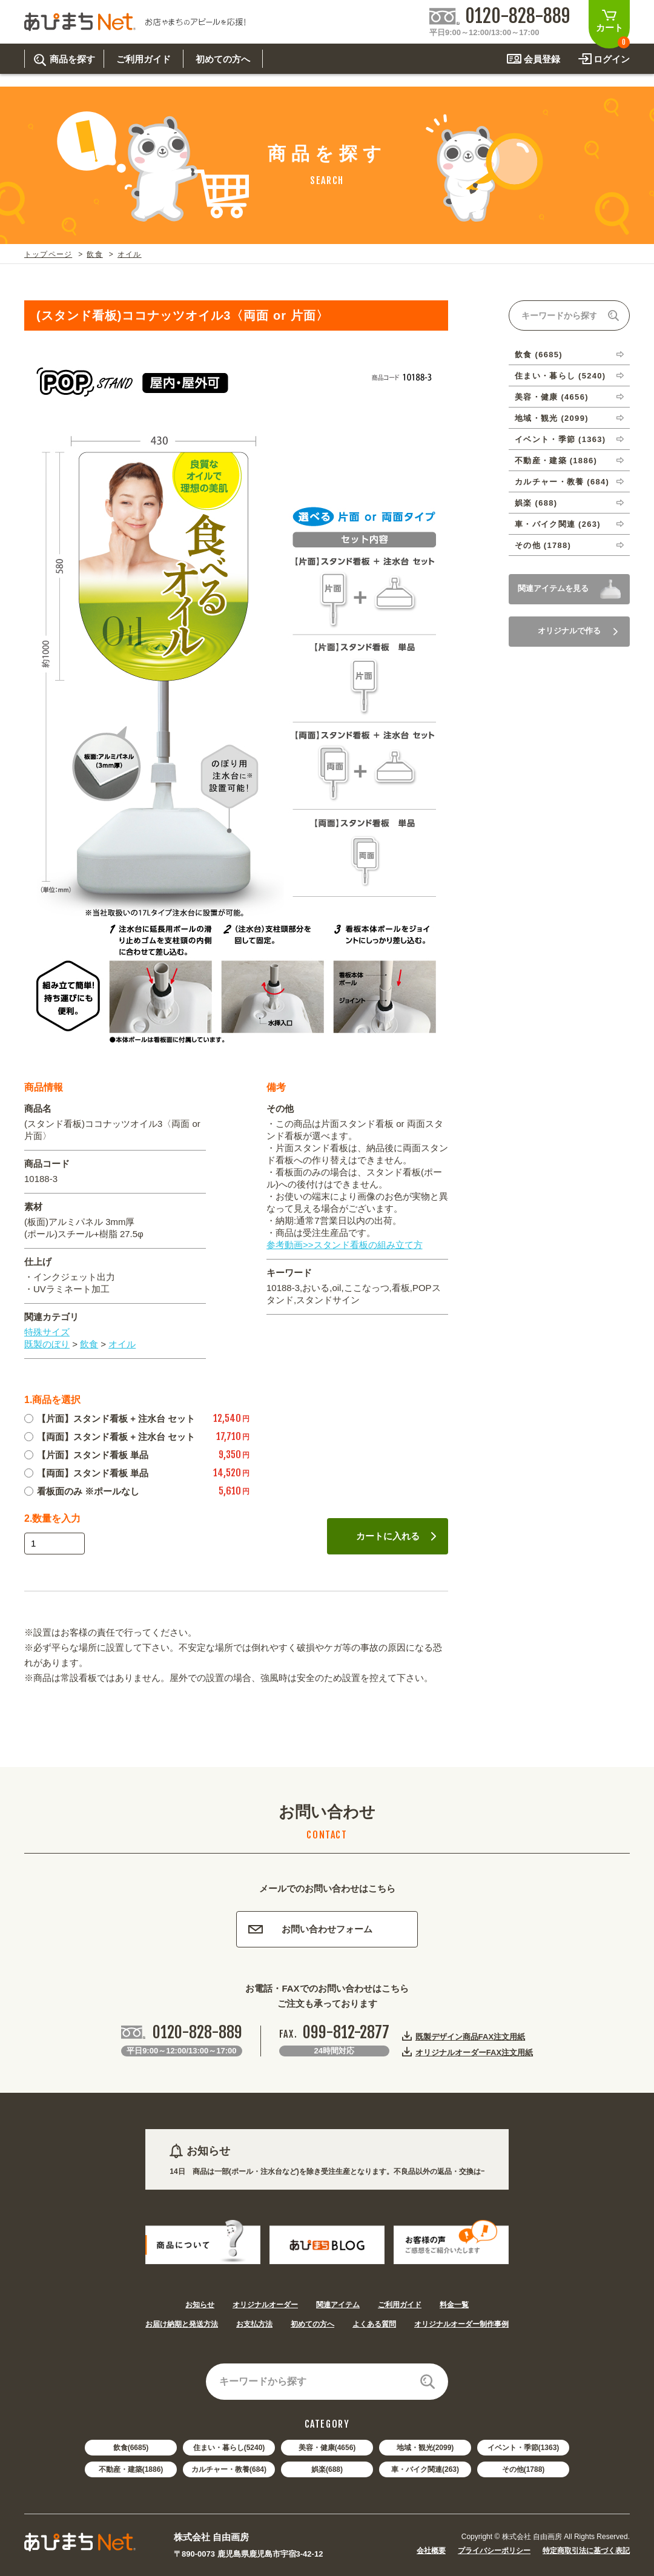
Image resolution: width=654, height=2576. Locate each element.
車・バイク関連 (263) (558, 524)
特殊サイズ (47, 1332)
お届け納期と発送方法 (181, 2324)
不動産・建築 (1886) (556, 460)
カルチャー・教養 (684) (562, 481)
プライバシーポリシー (494, 2550)
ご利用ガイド (399, 2304)
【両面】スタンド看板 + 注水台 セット (109, 1437)
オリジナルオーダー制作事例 (461, 2324)
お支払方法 (254, 2324)
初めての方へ (312, 2324)
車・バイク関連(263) (425, 2469)
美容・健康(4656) (327, 2447)
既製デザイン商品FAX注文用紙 (470, 2036)
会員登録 (542, 59)
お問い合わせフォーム (310, 1929)
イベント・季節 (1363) (560, 439)
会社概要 (431, 2550)
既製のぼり (47, 1344)
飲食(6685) (131, 2447)
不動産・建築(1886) (131, 2469)
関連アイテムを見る (553, 588)
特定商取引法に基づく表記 (586, 2550)
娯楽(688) (327, 2469)
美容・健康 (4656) (552, 396)
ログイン (611, 59)
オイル (129, 254)
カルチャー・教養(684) (228, 2469)
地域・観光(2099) (425, 2447)
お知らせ (199, 2304)
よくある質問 (374, 2324)
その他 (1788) (543, 545)
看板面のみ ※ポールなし (81, 1491)
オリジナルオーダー (265, 2304)
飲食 (94, 254)
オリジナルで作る (578, 630)
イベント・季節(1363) (523, 2447)
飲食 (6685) (539, 354)
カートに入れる (396, 1536)
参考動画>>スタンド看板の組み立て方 (344, 1245)
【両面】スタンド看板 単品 (86, 1473)
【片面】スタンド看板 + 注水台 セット (109, 1418)
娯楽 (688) (536, 502)
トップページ (48, 254)
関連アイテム (338, 2304)
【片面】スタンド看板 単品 (86, 1455)
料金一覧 (454, 2304)
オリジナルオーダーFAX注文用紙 (474, 2052)
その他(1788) (523, 2469)
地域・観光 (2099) (552, 418)
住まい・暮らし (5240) (560, 375)
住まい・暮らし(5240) (229, 2447)
